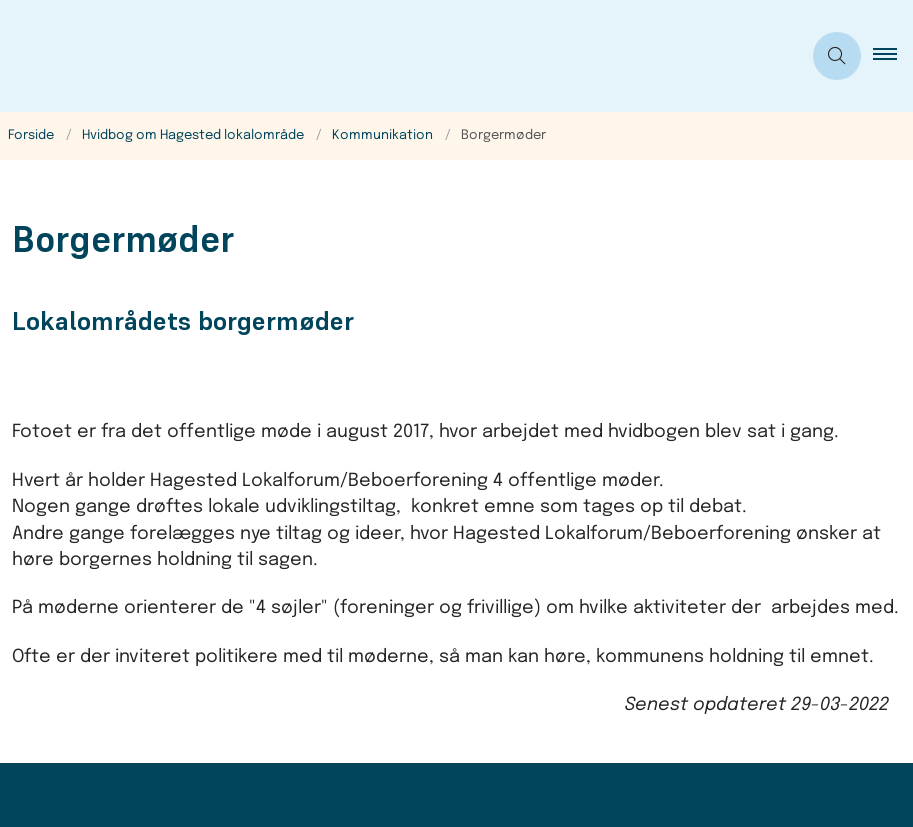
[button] (893, 56)
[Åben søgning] (837, 56)
